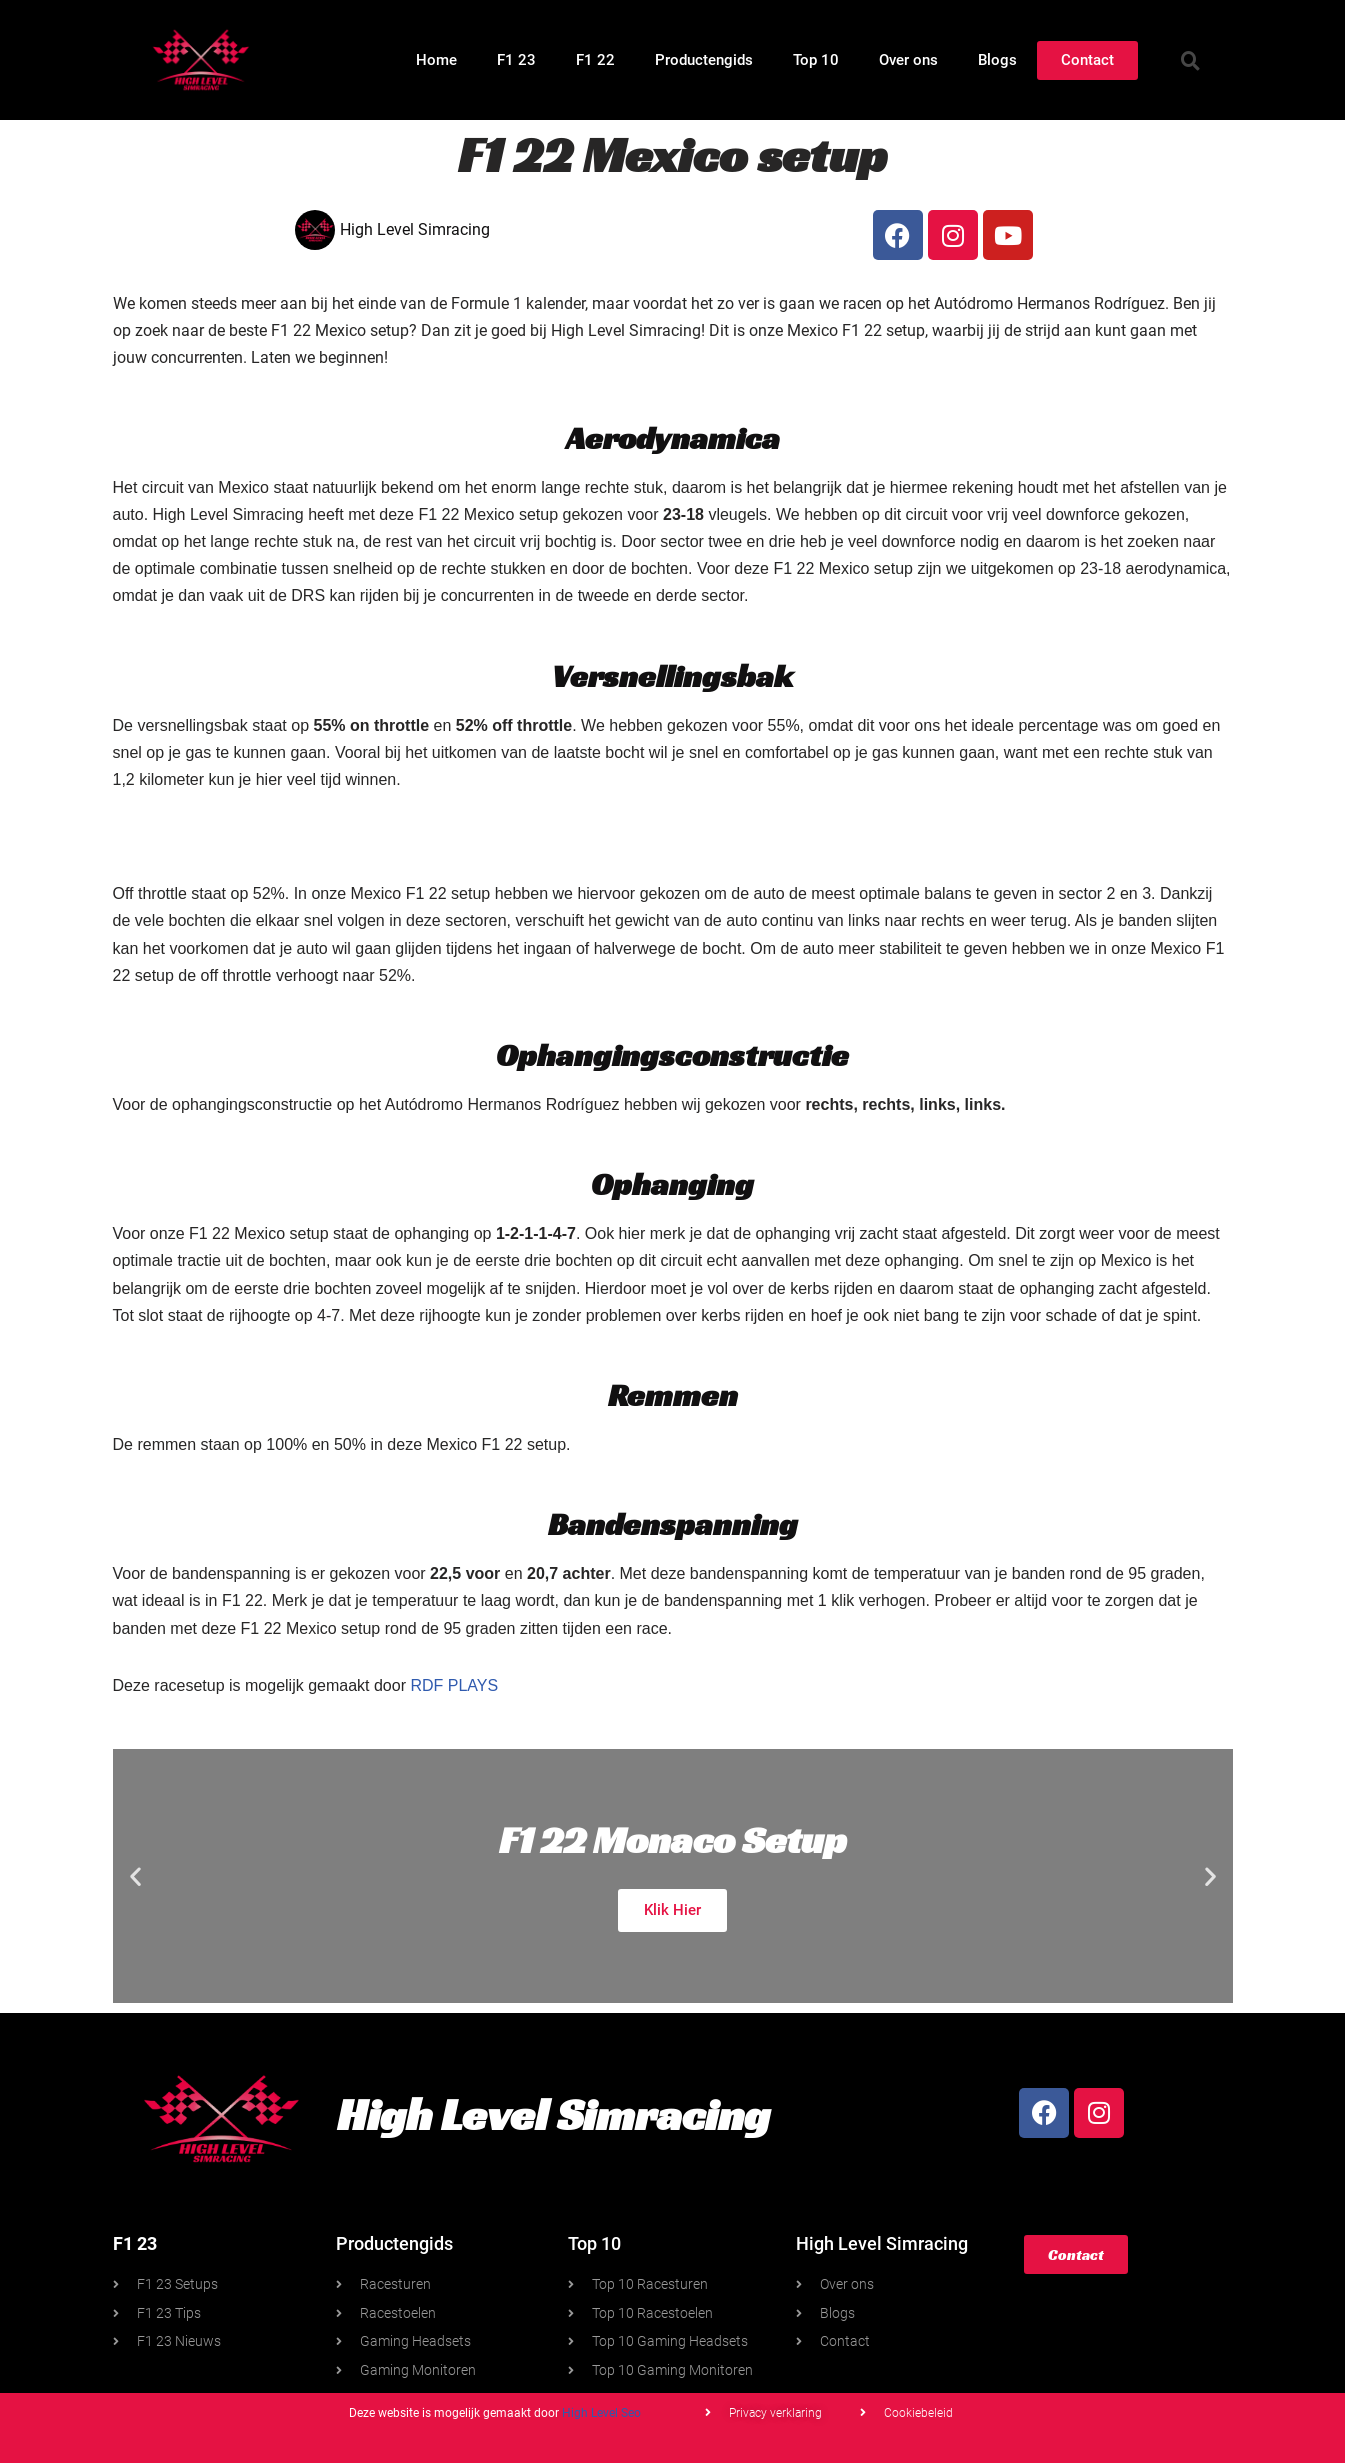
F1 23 (516, 60)
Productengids (704, 60)
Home (436, 60)
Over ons (908, 60)
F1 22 (595, 60)
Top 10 (816, 60)
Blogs (997, 60)
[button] (1190, 60)
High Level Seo (601, 2413)
